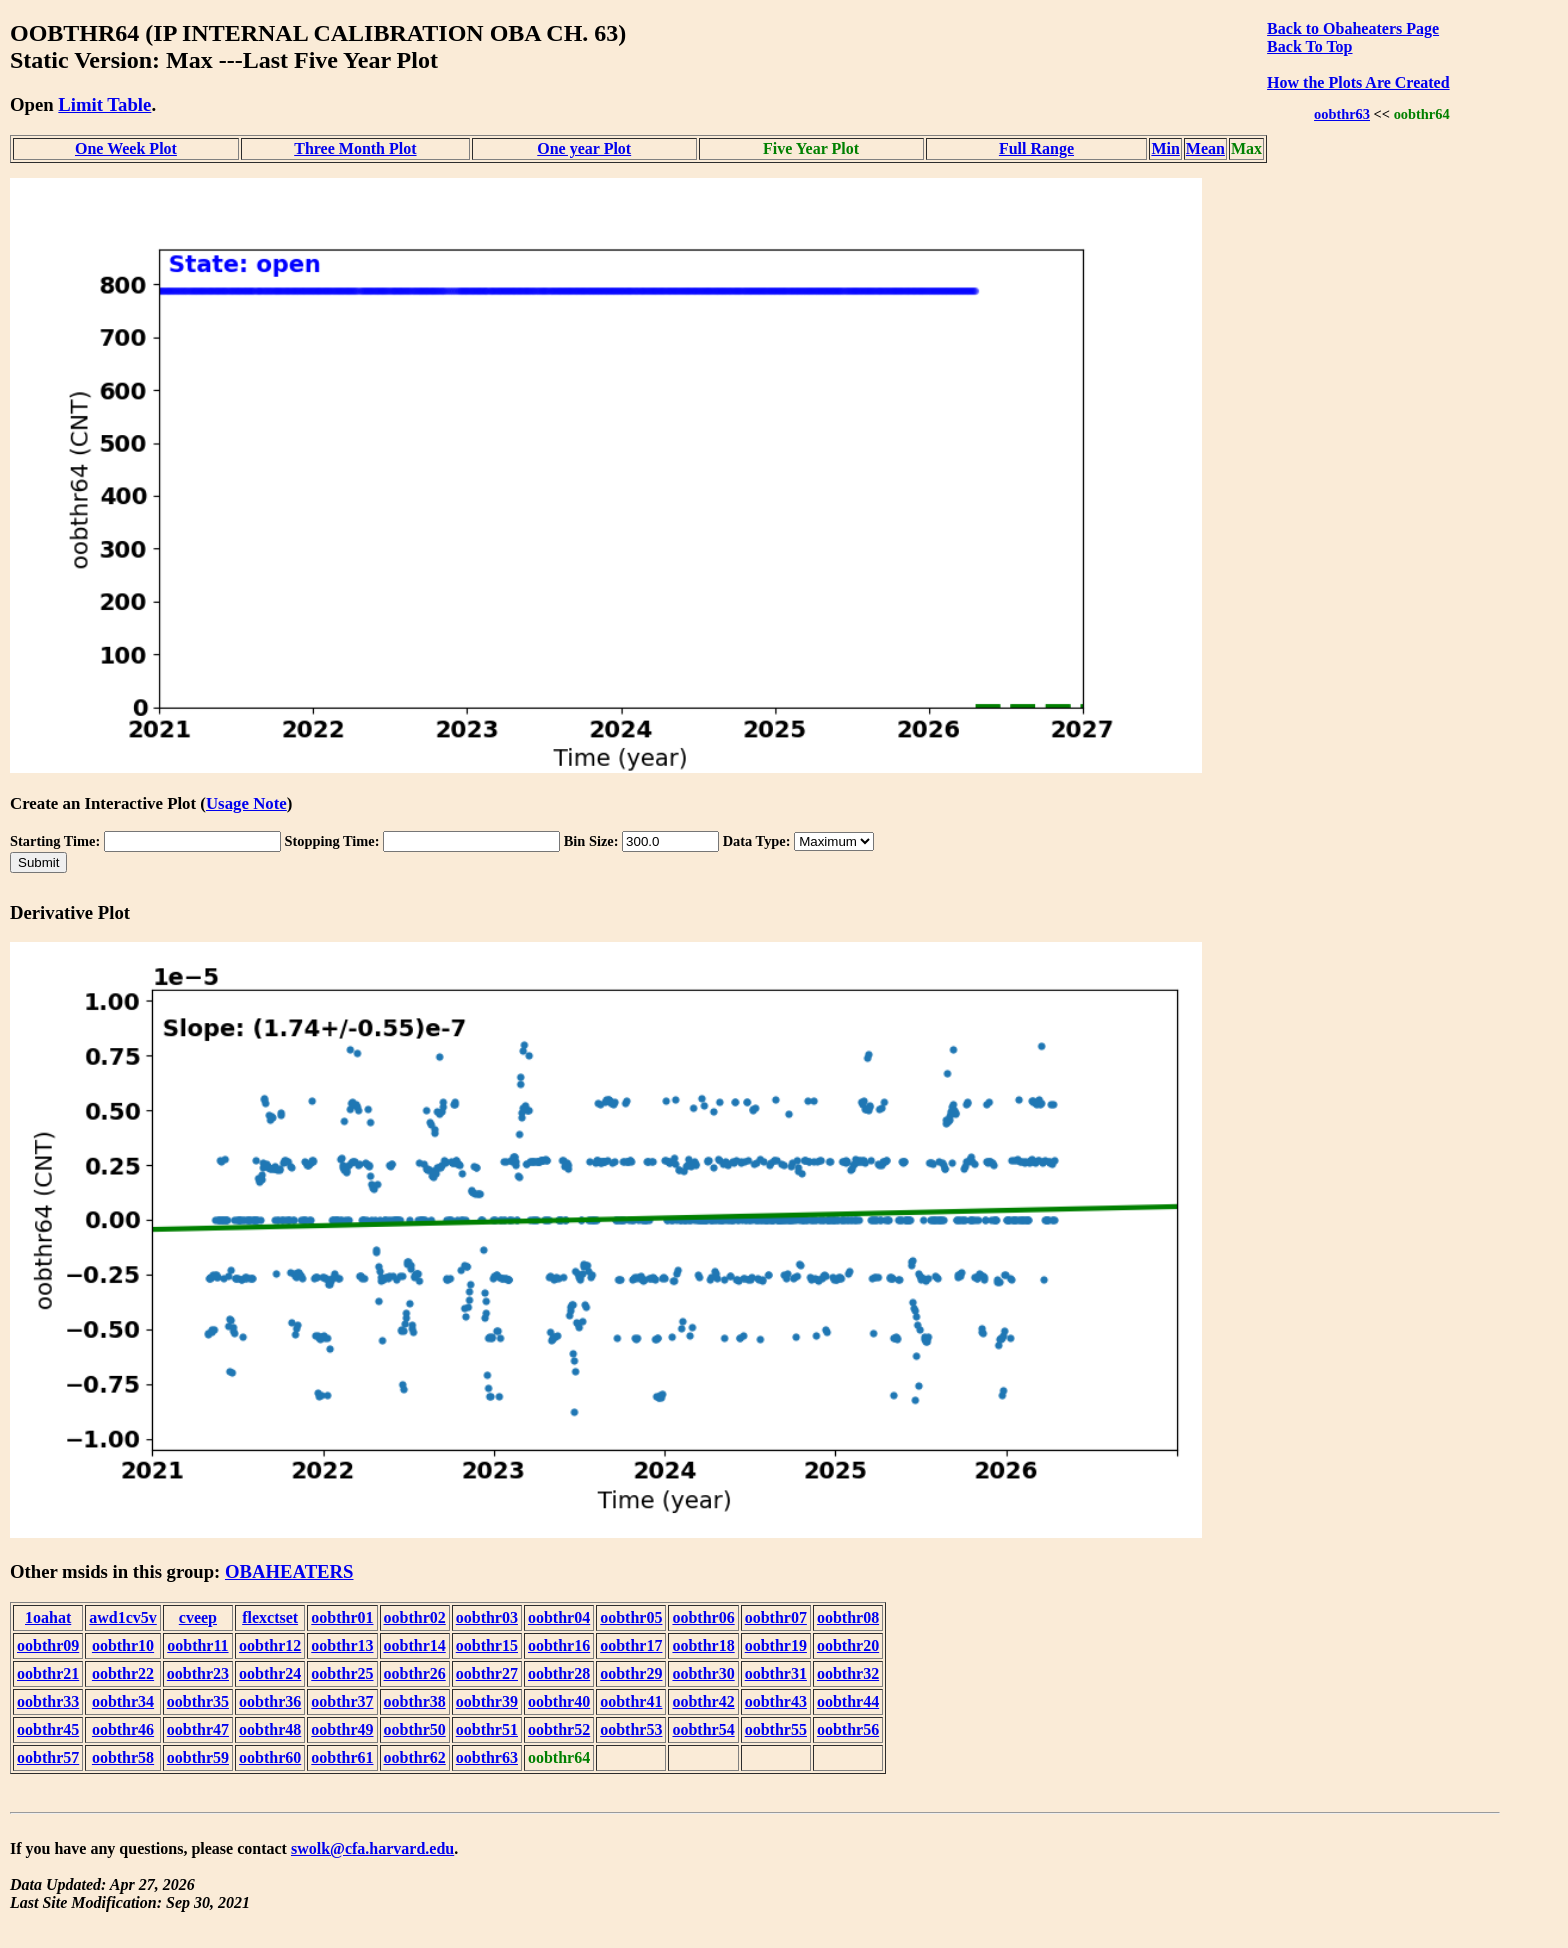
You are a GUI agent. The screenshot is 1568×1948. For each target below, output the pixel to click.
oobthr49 (342, 1729)
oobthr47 (198, 1729)
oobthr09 (48, 1645)
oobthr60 (270, 1757)
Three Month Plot (355, 148)
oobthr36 (270, 1701)
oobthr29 (631, 1673)
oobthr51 (487, 1729)
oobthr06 (703, 1617)
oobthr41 (631, 1701)
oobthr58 (123, 1757)
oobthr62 (415, 1757)
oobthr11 (197, 1645)
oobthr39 (487, 1701)
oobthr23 (198, 1673)
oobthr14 (415, 1645)
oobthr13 (342, 1645)
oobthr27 (487, 1673)
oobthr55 (776, 1729)
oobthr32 (848, 1673)
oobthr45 (48, 1729)
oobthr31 (776, 1673)
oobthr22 (123, 1673)
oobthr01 (342, 1617)
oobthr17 (631, 1645)
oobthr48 (270, 1729)
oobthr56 (848, 1729)
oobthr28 (559, 1673)
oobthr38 (415, 1701)
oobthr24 (270, 1673)
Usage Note (246, 803)
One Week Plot (126, 148)
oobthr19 (776, 1645)
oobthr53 (631, 1729)
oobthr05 (631, 1617)
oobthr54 (703, 1729)
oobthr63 (1342, 114)
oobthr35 (198, 1701)
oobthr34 (123, 1701)
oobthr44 (848, 1701)
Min (1165, 148)
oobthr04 (559, 1617)
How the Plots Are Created (1358, 82)
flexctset (270, 1617)
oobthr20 (848, 1645)
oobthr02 (415, 1617)
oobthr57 (48, 1757)
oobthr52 (559, 1729)
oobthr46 (123, 1729)
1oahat (48, 1617)
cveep (198, 1617)
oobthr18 (703, 1645)
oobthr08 (848, 1617)
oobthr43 (776, 1701)
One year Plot (584, 148)
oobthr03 (487, 1617)
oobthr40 (559, 1701)
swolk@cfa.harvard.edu (372, 1848)
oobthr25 (342, 1673)
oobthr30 (703, 1673)
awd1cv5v (123, 1617)
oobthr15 (487, 1645)
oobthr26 (415, 1673)
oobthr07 (776, 1617)
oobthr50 (415, 1729)
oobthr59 (198, 1757)
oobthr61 (342, 1757)
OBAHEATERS (289, 1571)
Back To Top (1309, 46)
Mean (1205, 148)
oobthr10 (123, 1645)
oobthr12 (270, 1645)
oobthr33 (48, 1701)
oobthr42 (703, 1701)
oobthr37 (342, 1701)
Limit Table (104, 104)
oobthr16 (559, 1645)
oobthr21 (48, 1673)
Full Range (1036, 148)
